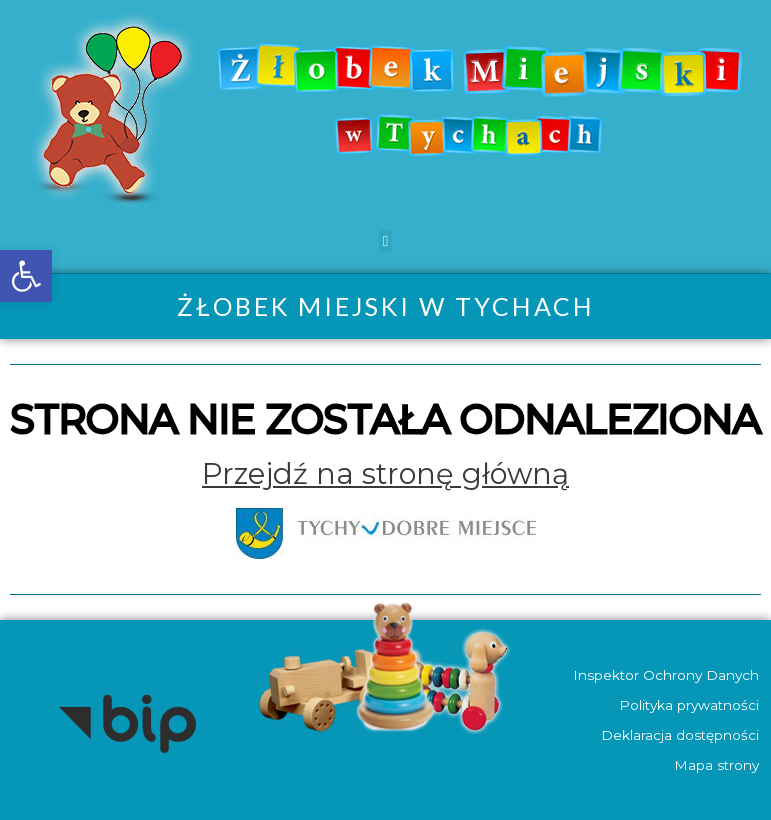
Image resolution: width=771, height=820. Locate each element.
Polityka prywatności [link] (688, 705)
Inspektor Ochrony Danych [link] (665, 675)
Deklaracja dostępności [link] (679, 735)
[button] (385, 241)
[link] (26, 276)
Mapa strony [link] (715, 765)
